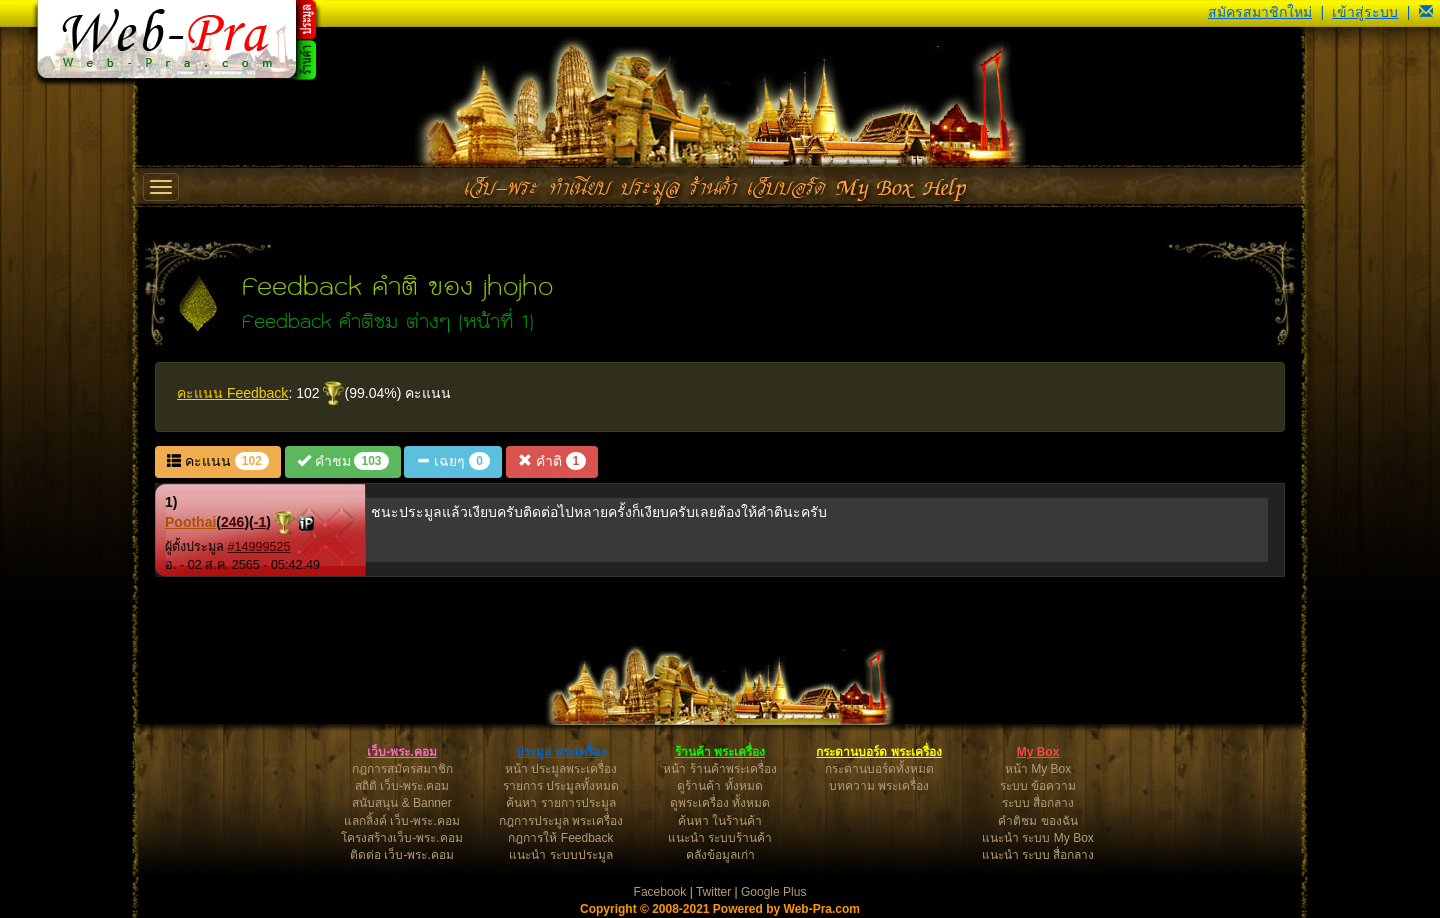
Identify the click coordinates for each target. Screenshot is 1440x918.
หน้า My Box (1038, 769)
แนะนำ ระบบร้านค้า (720, 838)
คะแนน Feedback (232, 393)
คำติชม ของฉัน (1037, 821)
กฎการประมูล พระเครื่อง (561, 821)
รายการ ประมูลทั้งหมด (561, 786)
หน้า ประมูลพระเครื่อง (561, 769)
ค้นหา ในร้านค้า (720, 821)
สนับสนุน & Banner (401, 803)
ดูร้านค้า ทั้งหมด (719, 786)
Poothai (190, 522)
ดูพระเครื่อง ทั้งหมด (720, 803)
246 (232, 522)
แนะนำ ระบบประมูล (560, 855)
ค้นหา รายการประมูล (560, 803)
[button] (1426, 12)
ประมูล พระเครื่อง (560, 752)
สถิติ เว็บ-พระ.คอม (402, 786)
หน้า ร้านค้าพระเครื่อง (719, 769)
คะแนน (218, 461)
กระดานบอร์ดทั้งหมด (879, 769)
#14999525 (259, 547)
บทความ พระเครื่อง (879, 786)
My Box (1038, 752)
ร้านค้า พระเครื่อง (720, 752)
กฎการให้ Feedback (560, 838)
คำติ (552, 461)
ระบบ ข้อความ (1038, 786)
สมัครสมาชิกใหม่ (1260, 12)
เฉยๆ (452, 461)
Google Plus (773, 892)
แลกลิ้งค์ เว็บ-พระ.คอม (402, 821)
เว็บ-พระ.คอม (401, 752)
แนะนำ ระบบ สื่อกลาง (1038, 855)
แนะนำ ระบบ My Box (1038, 838)
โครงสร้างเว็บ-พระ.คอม (401, 838)
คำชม (343, 461)
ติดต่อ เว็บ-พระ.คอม (402, 855)
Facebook (660, 892)
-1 (260, 522)
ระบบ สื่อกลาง (1038, 803)
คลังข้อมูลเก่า (720, 855)
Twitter (713, 892)
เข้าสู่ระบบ (1365, 12)
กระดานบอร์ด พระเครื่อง (878, 752)
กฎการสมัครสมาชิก (402, 769)
